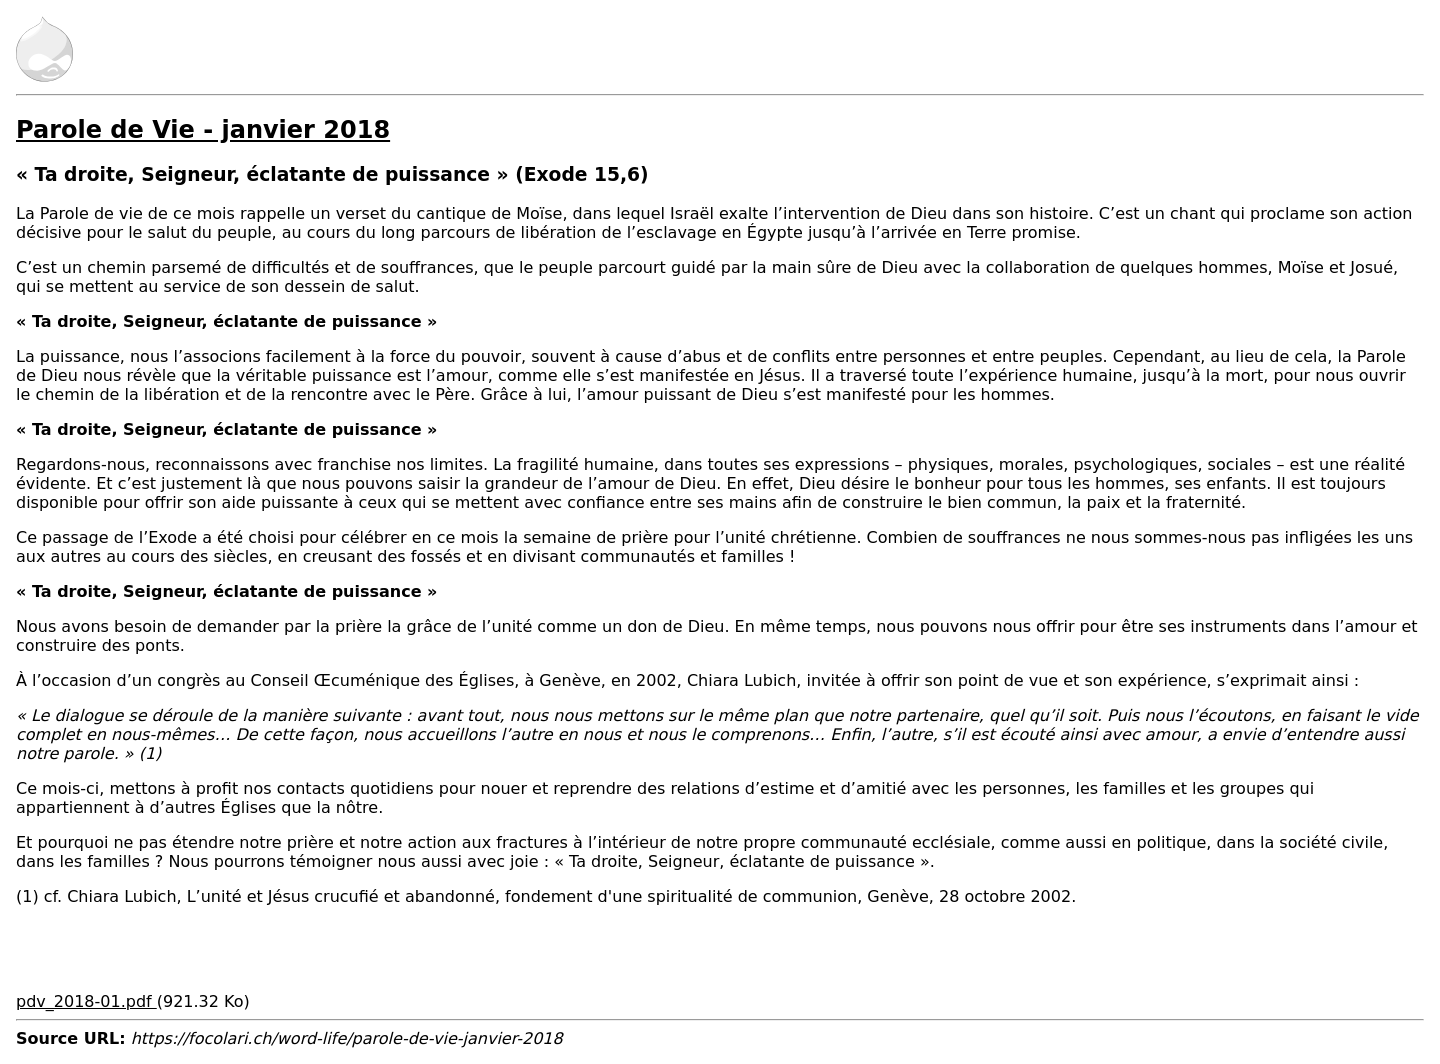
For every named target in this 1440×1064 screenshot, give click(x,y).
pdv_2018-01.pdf (86, 1001)
